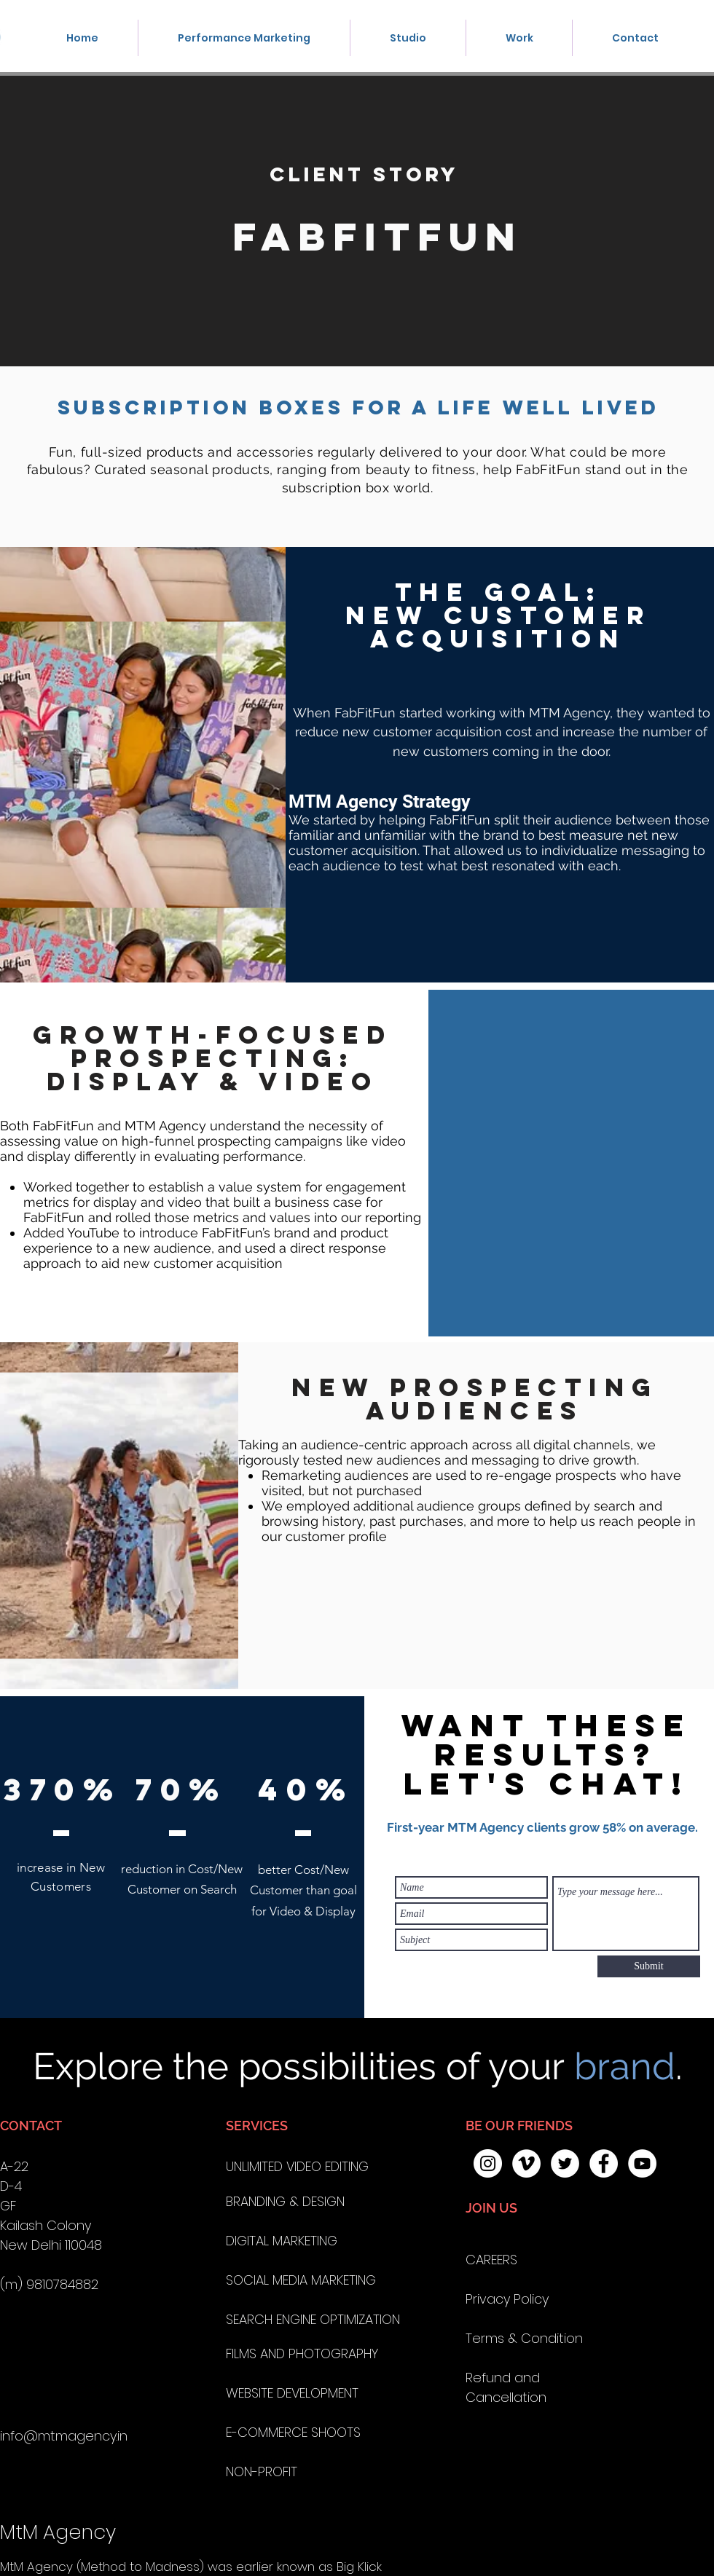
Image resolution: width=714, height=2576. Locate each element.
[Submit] (648, 1966)
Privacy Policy (507, 2299)
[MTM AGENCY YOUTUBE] (642, 2163)
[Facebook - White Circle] (603, 2163)
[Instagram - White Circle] (488, 2163)
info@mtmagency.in (64, 2436)
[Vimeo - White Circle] (526, 2163)
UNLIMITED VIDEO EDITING (297, 2166)
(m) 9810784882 (49, 2284)
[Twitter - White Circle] (565, 2163)
